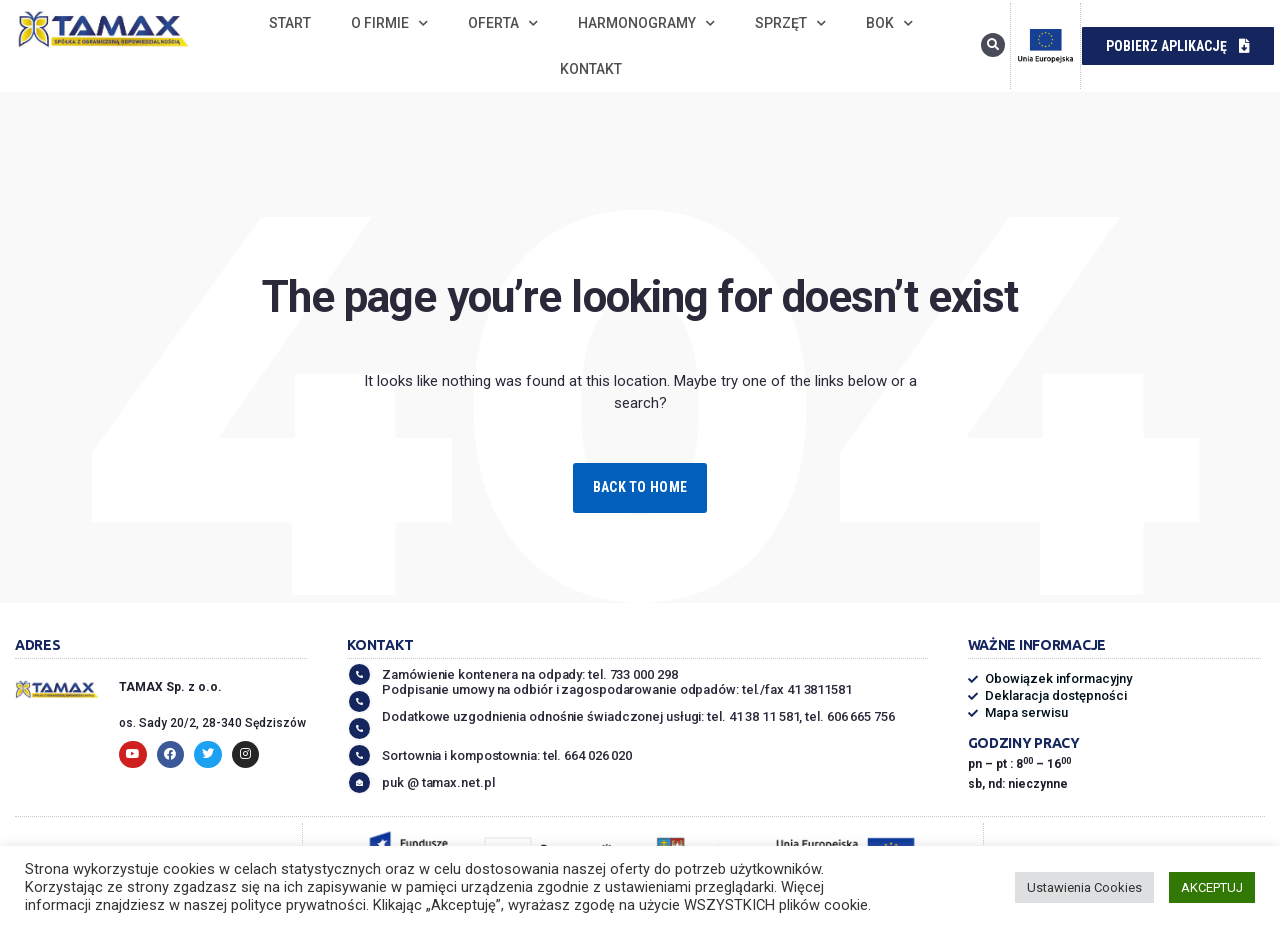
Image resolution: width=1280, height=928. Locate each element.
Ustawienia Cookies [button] (1084, 887)
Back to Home (640, 487)
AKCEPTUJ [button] (1212, 887)
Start (290, 23)
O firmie (389, 23)
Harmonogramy (646, 23)
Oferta (503, 23)
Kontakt (591, 69)
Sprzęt (790, 23)
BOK (889, 23)
